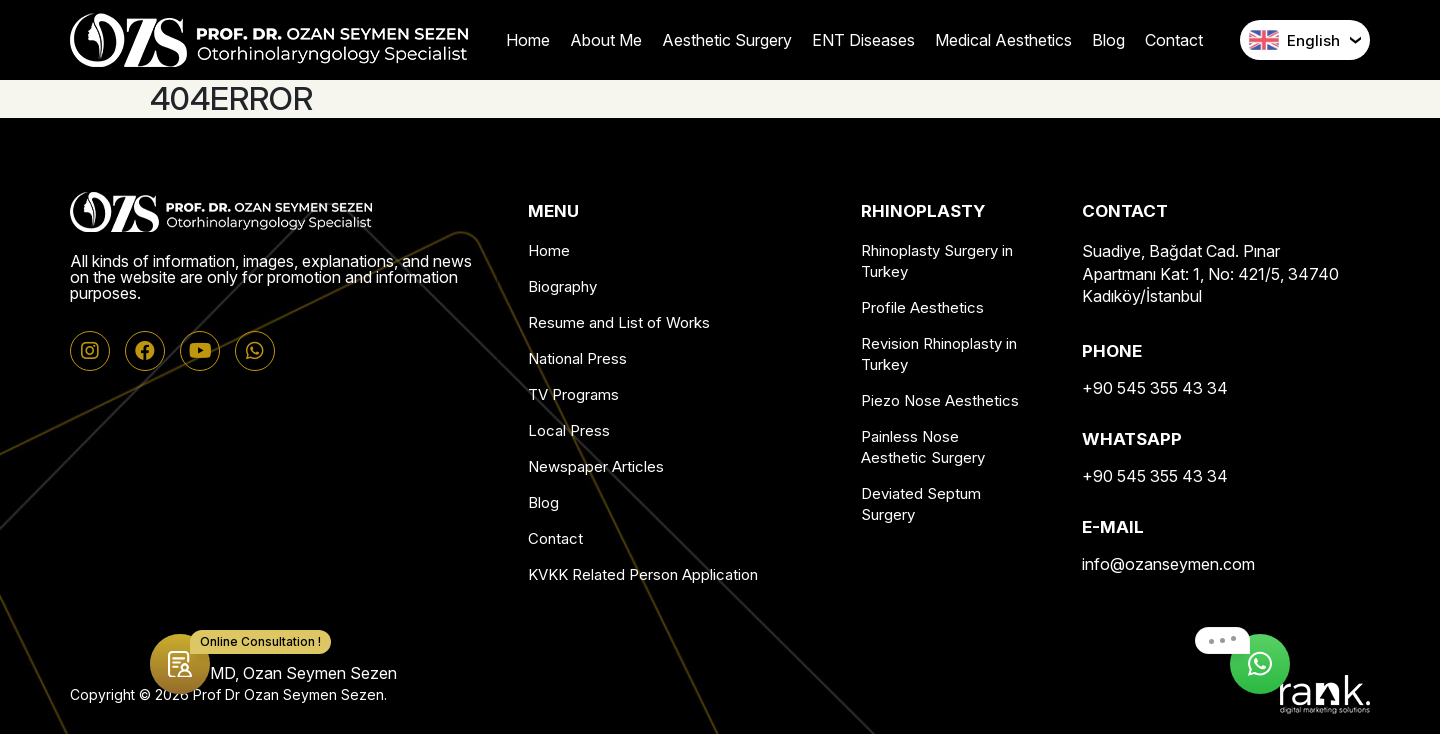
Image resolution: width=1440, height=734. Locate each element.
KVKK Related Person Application (643, 574)
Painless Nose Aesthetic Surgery (923, 447)
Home (528, 40)
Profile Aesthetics (922, 307)
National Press (577, 358)
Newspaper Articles (596, 466)
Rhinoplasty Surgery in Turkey (937, 261)
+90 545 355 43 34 (1155, 388)
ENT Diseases (863, 40)
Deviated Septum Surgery (921, 504)
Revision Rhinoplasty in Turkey (939, 354)
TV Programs (573, 394)
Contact (1174, 40)
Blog (1108, 40)
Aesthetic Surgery (727, 40)
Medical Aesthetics (1003, 40)
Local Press (569, 430)
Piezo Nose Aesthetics (940, 400)
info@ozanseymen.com (1168, 564)
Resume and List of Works (619, 322)
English (1294, 40)
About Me (606, 40)
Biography (562, 286)
